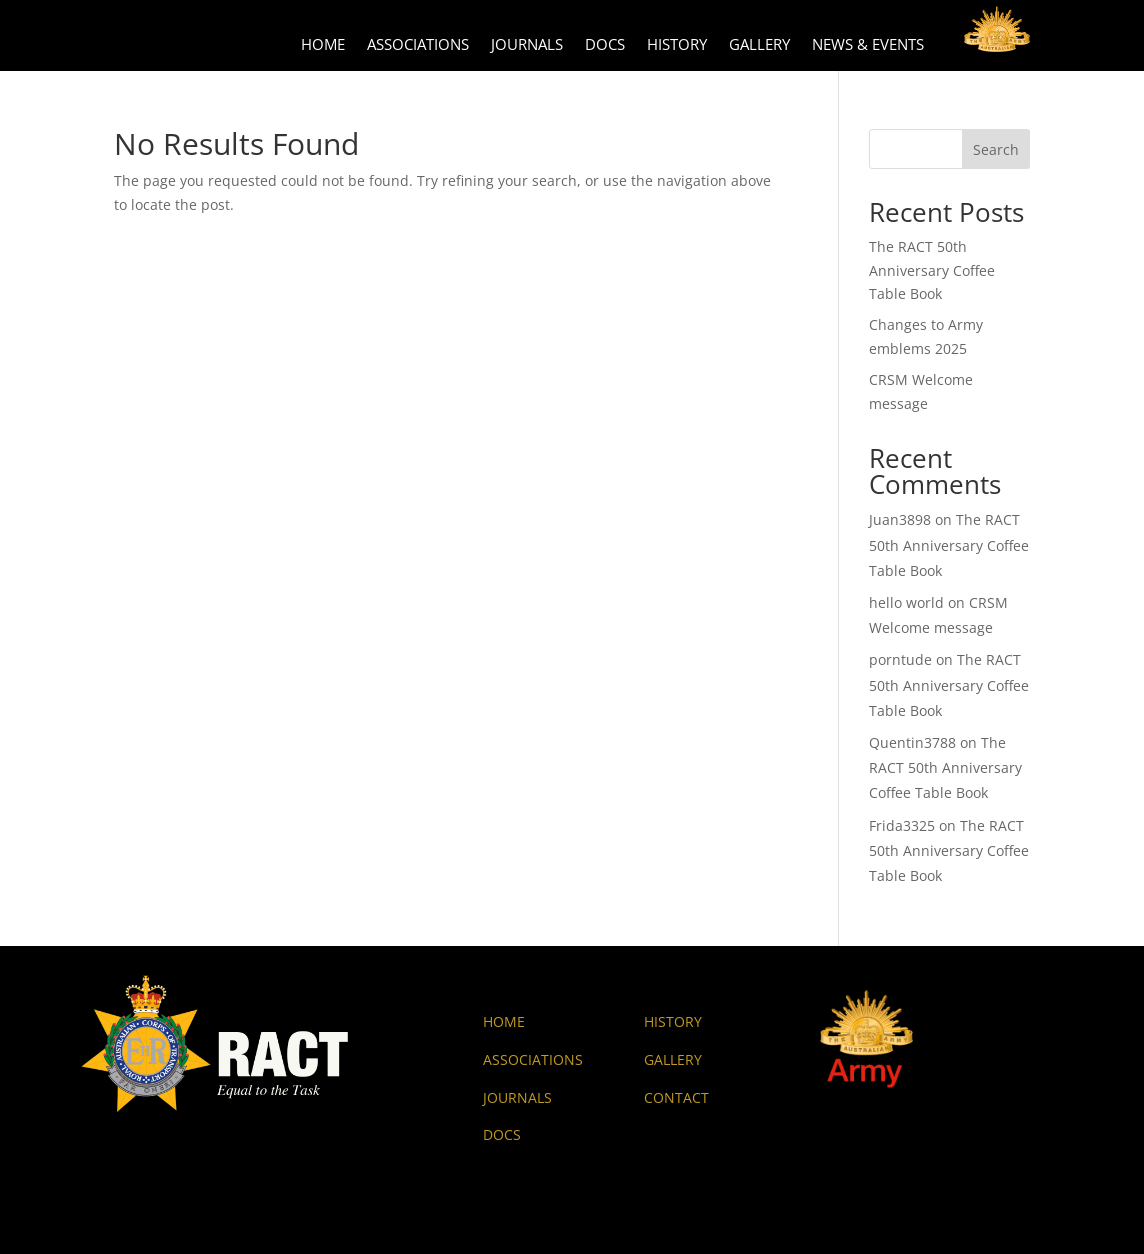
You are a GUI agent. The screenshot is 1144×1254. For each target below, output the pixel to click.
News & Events (868, 45)
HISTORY (673, 1021)
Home (323, 45)
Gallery (759, 45)
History (677, 45)
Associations (418, 45)
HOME (504, 1021)
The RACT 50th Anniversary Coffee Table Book (932, 270)
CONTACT (676, 1097)
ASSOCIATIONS (533, 1059)
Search (996, 149)
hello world (906, 602)
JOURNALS (517, 1097)
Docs (605, 45)
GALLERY (673, 1059)
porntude (900, 659)
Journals (527, 45)
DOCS (502, 1134)
